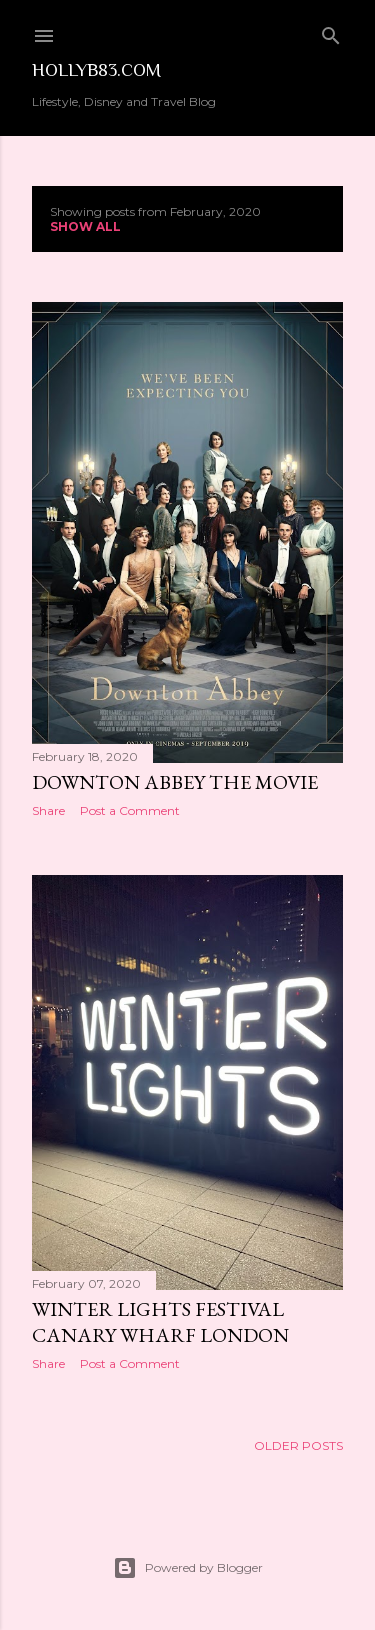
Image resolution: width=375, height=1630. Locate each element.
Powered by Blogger (188, 1568)
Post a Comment (130, 810)
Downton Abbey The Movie (175, 782)
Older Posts (298, 1445)
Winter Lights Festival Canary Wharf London (160, 1322)
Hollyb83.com (96, 70)
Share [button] (48, 810)
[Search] (331, 31)
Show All (85, 226)
